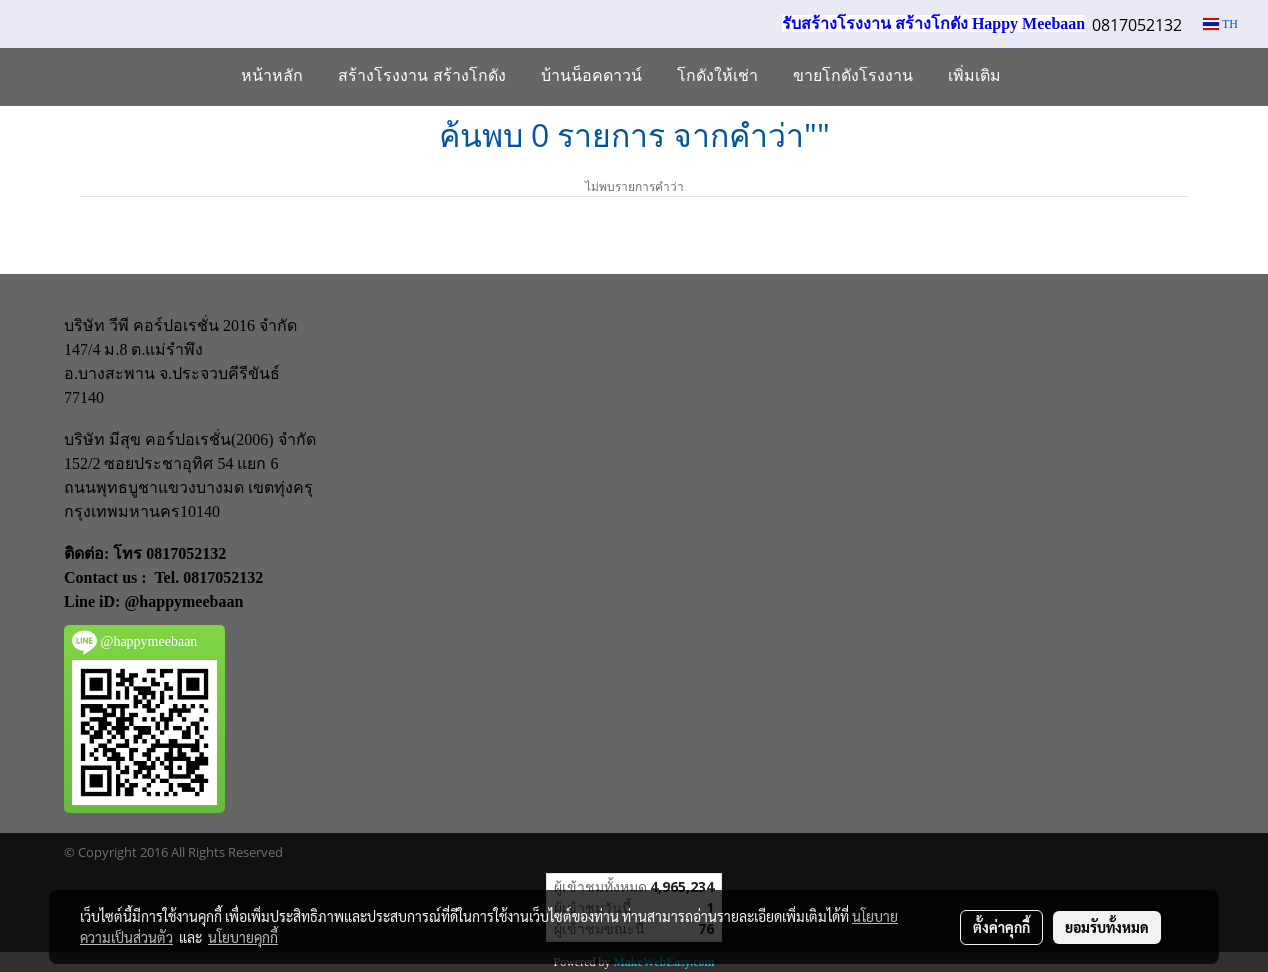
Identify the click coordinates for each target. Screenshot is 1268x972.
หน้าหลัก (272, 77)
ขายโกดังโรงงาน (853, 77)
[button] (1036, 77)
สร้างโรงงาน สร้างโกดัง (422, 77)
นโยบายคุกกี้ (243, 937)
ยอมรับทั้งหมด (1107, 927)
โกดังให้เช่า (717, 77)
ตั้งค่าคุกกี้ (1001, 927)
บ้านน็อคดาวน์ (591, 77)
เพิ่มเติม (974, 77)
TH (1220, 24)
